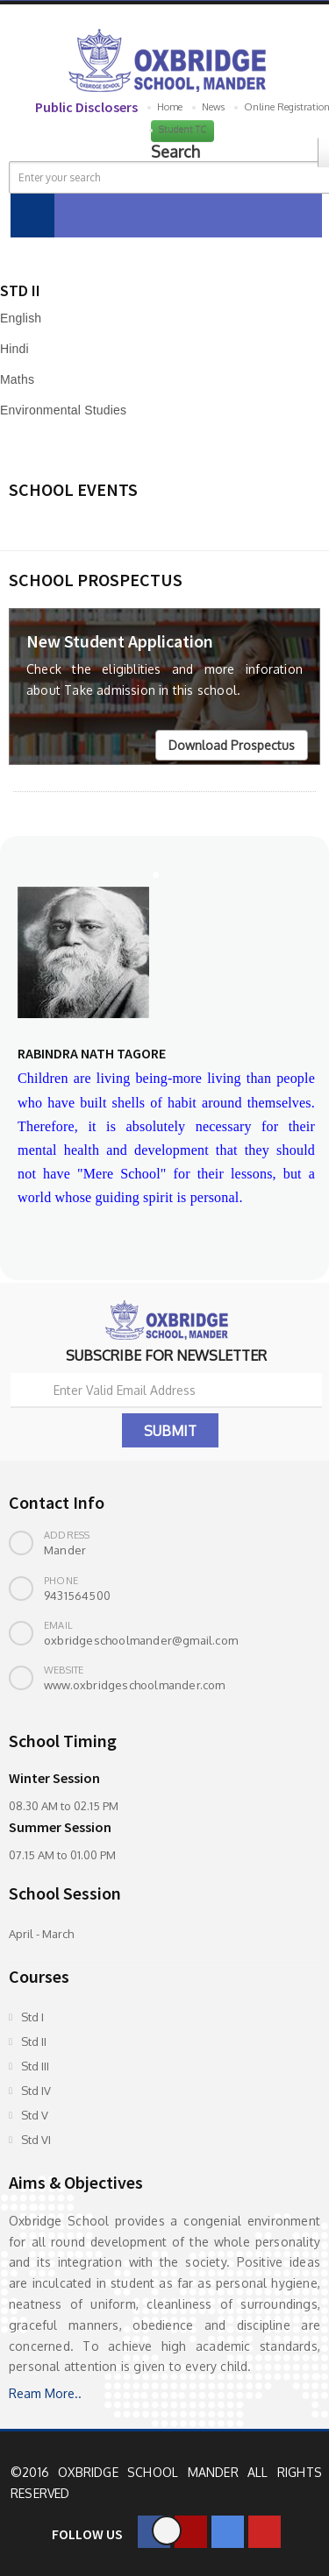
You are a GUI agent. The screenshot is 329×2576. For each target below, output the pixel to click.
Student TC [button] (182, 130)
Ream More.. (45, 2393)
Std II (33, 2042)
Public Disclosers (86, 107)
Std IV (36, 2091)
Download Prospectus (231, 745)
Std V (34, 2115)
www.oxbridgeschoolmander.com (134, 1685)
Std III (35, 2066)
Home (169, 107)
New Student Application (119, 641)
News (213, 107)
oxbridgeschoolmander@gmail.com (141, 1640)
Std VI (36, 2140)
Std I (32, 2017)
